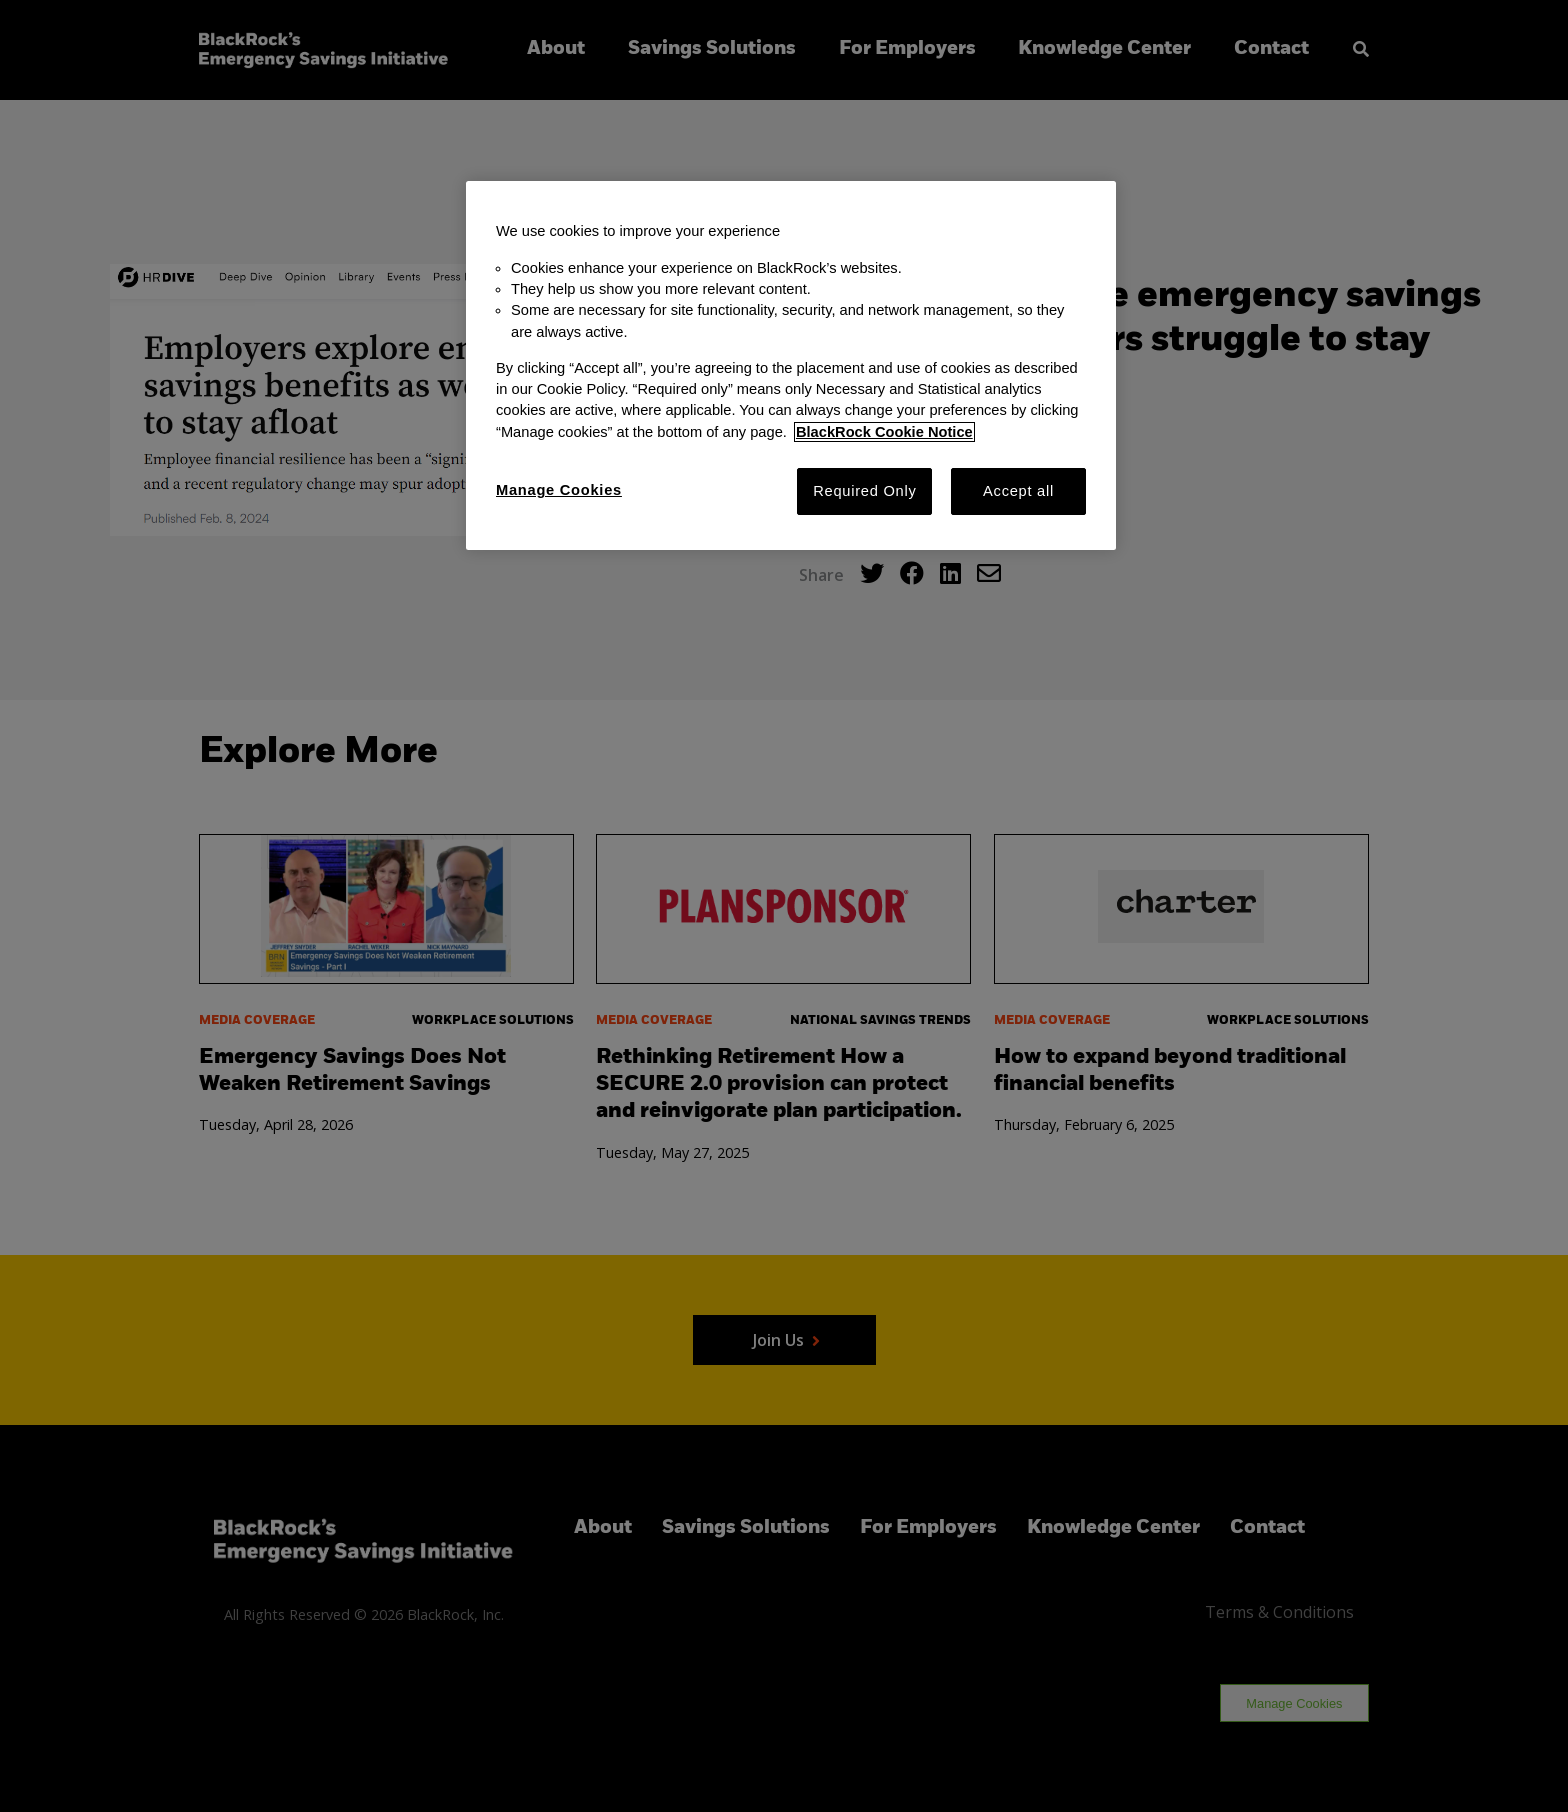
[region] (791, 365)
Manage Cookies (559, 490)
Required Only (864, 491)
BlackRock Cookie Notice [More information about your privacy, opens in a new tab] (884, 432)
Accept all (1018, 491)
